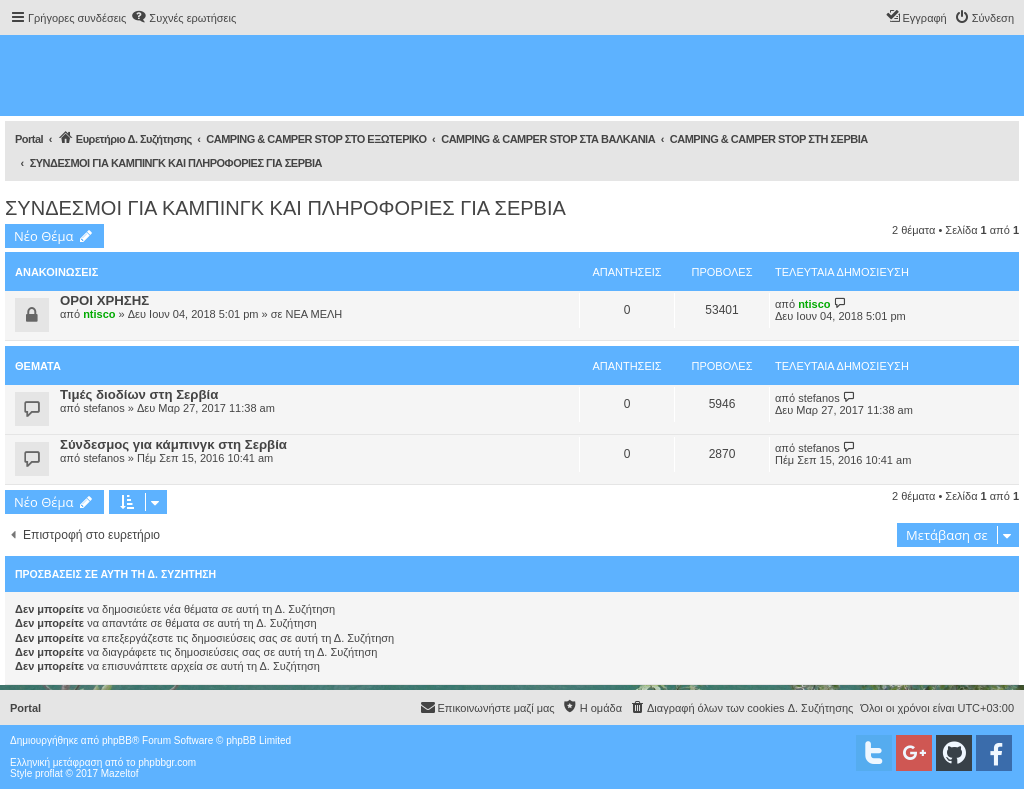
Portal (29, 139)
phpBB (117, 740)
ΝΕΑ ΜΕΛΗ (313, 314)
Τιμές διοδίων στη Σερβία (139, 394)
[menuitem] (183, 18)
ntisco (99, 314)
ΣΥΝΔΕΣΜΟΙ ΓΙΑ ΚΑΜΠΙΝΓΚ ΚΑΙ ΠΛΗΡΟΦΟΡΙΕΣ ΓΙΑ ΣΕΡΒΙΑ (285, 208)
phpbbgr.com (167, 762)
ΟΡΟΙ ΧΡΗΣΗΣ (104, 300)
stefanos (104, 408)
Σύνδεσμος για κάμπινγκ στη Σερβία (173, 444)
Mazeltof (120, 773)
